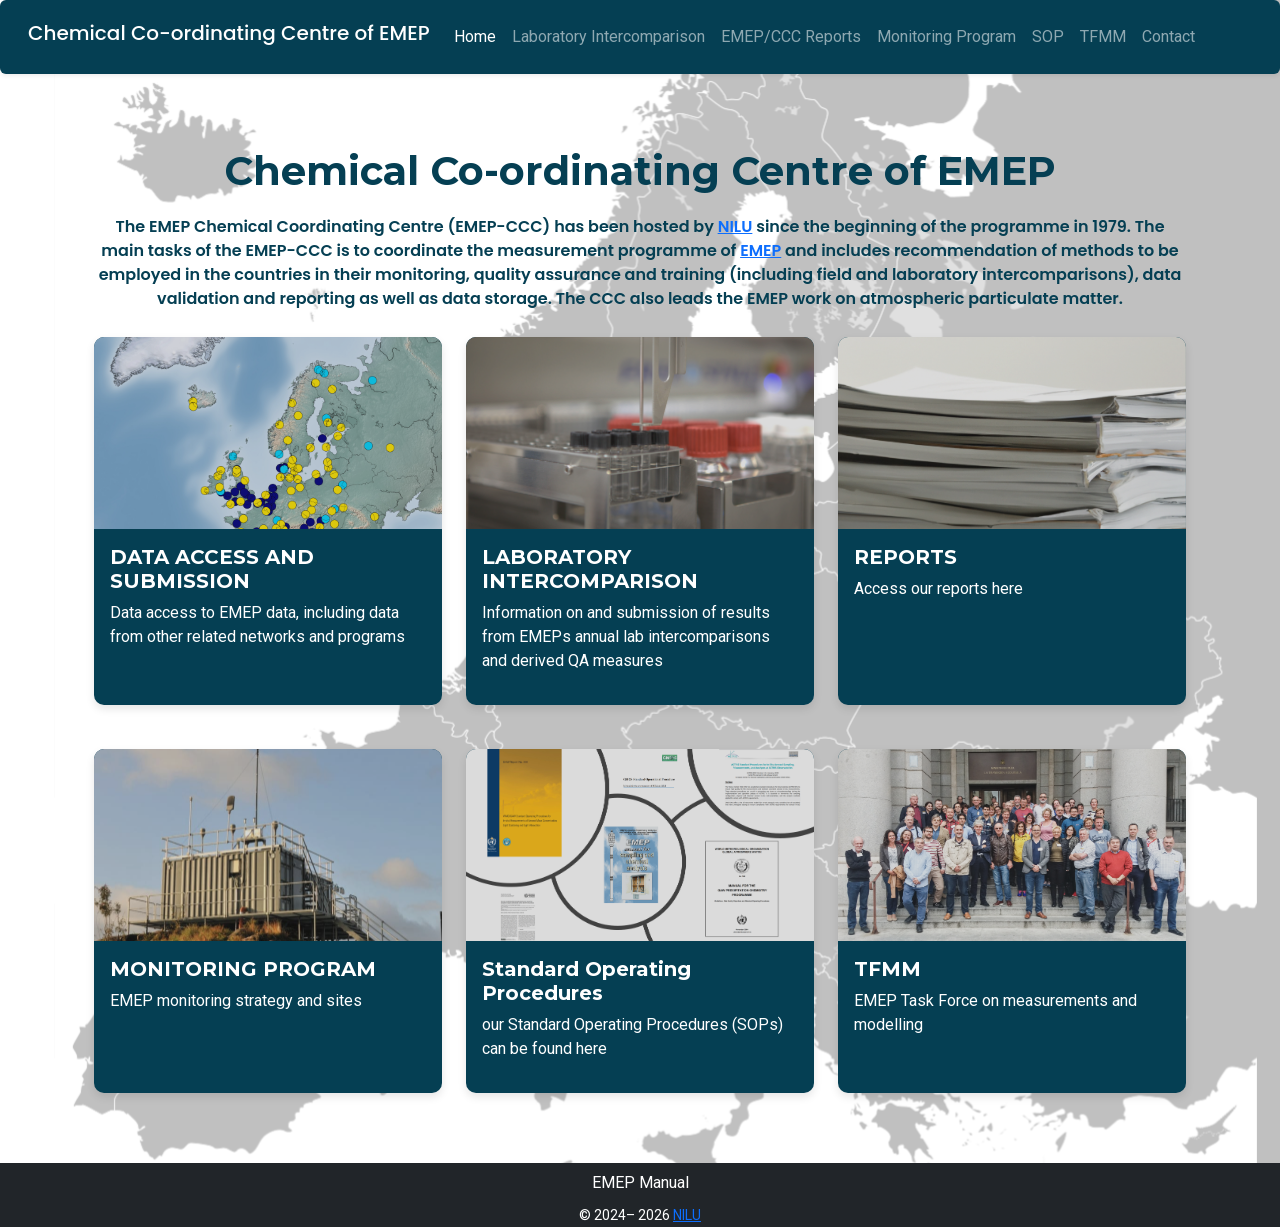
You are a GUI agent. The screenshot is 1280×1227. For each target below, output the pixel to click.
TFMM (1103, 36)
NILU (735, 226)
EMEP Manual (640, 1182)
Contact (1168, 36)
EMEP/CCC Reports (791, 36)
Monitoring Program (946, 36)
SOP (1048, 36)
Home (475, 36)
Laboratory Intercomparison (608, 36)
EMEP (760, 250)
